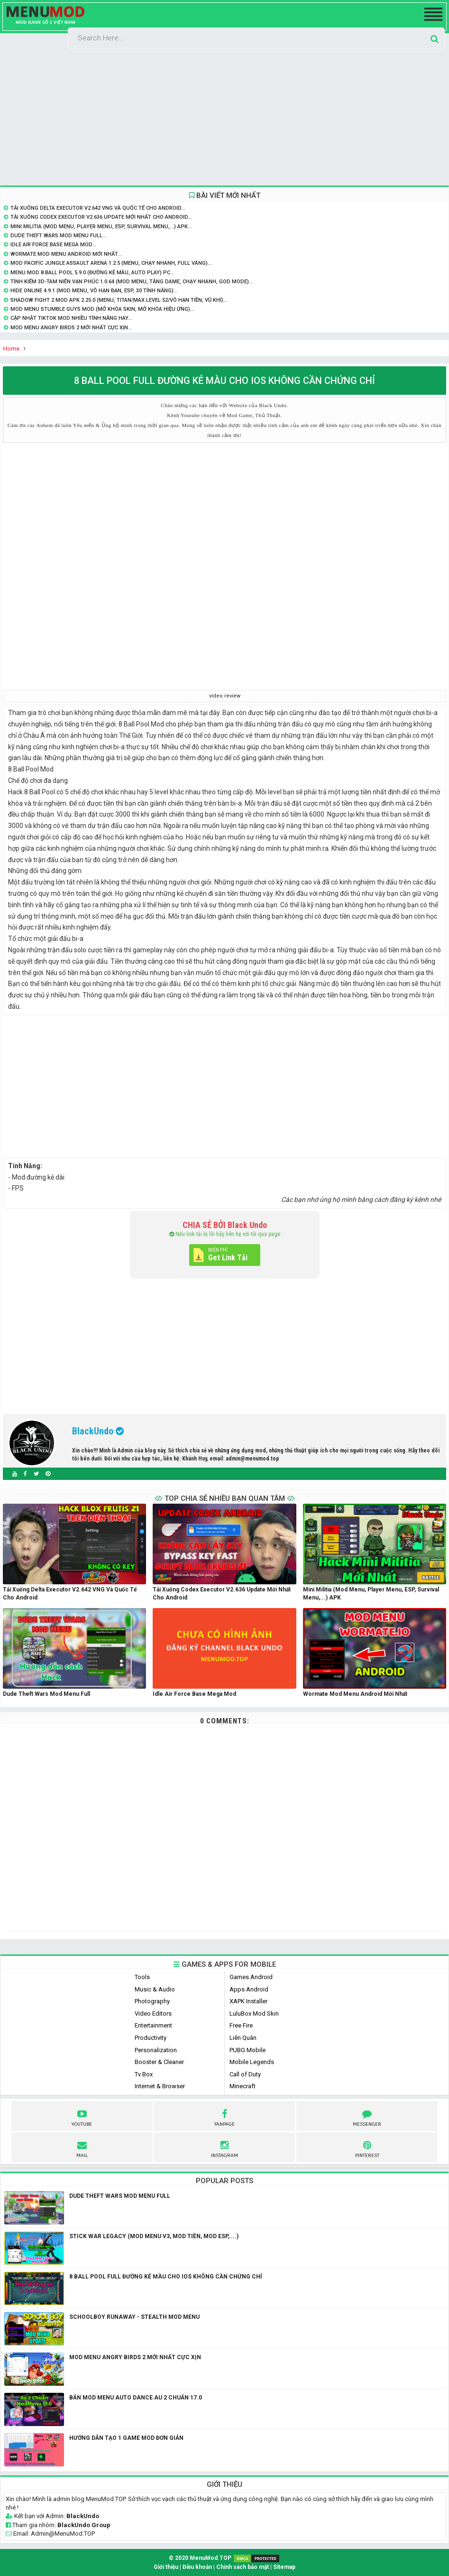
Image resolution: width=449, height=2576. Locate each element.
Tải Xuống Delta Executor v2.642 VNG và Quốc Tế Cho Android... (97, 208)
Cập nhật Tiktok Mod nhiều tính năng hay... (71, 318)
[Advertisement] (224, 116)
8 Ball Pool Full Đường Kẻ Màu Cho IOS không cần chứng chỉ (165, 2276)
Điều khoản (197, 2567)
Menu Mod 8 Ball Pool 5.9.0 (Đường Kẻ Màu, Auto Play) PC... (92, 273)
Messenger (367, 2116)
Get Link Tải (227, 1257)
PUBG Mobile (247, 2050)
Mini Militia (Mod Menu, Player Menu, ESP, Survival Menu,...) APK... (101, 226)
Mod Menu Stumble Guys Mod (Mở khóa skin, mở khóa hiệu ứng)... (102, 309)
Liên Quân (243, 2037)
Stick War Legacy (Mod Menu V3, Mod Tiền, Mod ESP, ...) (153, 2236)
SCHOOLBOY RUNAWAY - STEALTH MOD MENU (134, 2317)
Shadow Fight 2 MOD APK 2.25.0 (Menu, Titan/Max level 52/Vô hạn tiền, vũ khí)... (119, 300)
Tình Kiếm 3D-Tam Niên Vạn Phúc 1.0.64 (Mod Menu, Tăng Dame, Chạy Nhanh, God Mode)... (131, 282)
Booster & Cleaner (159, 2061)
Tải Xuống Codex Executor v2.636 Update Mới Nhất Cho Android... (101, 217)
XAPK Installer (248, 2001)
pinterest (367, 2148)
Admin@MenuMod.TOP (63, 2533)
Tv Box (144, 2074)
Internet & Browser (160, 2086)
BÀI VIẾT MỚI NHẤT (224, 195)
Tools (142, 1977)
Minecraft (242, 2086)
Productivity (150, 2037)
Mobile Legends (251, 2061)
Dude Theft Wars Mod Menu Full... (58, 235)
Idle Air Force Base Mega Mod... (53, 245)
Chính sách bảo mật (242, 2567)
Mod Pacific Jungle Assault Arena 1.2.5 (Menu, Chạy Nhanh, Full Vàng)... (111, 263)
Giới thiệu (166, 2567)
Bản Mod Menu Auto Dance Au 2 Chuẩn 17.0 (135, 2397)
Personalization (156, 2050)
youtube (82, 2116)
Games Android (251, 1977)
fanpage (224, 2116)
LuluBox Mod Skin (254, 2013)
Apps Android (248, 1989)
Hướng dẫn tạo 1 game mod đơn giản (126, 2438)
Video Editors (153, 2013)
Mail (82, 2148)
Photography (152, 2001)
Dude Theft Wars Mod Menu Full (119, 2196)
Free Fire (241, 2025)
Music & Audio (155, 1989)
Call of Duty (245, 2074)
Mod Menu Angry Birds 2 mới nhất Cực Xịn (135, 2357)
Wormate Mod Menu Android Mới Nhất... (66, 254)
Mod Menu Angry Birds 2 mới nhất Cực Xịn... (71, 328)
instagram (224, 2148)
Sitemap (284, 2567)
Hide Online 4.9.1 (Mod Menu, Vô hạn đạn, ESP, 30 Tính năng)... (94, 291)
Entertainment (153, 2025)
